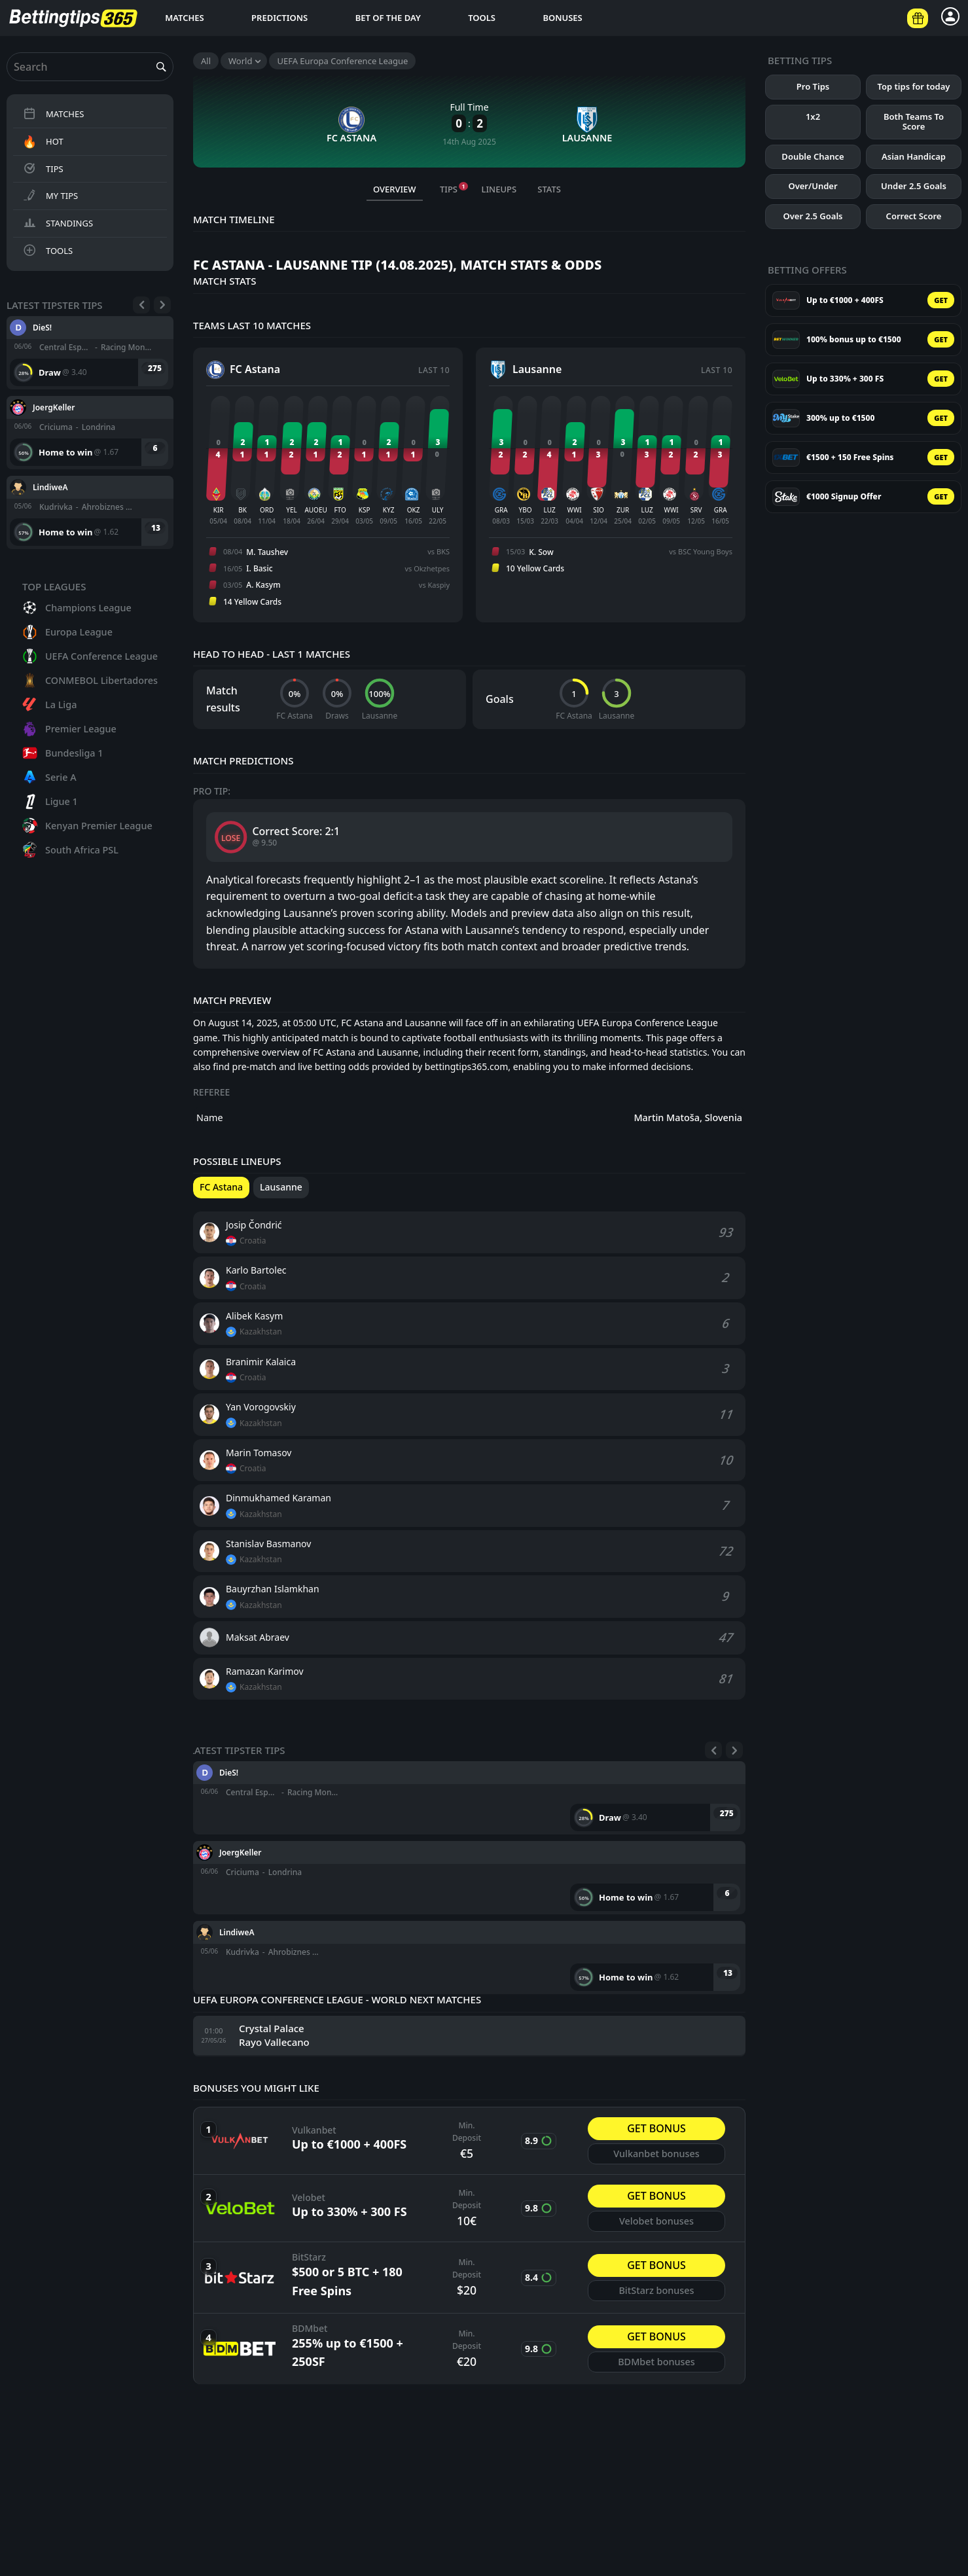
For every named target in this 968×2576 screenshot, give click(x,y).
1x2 (813, 116)
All (206, 61)
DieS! (42, 326)
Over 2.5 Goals (813, 216)
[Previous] (141, 304)
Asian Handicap (914, 156)
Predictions (279, 18)
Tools (481, 18)
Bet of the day (388, 18)
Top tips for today (914, 86)
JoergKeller (54, 406)
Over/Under (812, 186)
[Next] (162, 304)
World (240, 61)
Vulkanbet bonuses (656, 2153)
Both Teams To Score (914, 122)
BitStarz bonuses (656, 2290)
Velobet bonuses (656, 2221)
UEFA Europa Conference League (342, 61)
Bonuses (562, 18)
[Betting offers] (917, 18)
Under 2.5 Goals (913, 186)
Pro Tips (813, 86)
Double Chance (812, 156)
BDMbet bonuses (656, 2361)
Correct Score (914, 216)
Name (209, 1117)
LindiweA (50, 486)
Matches (184, 18)
